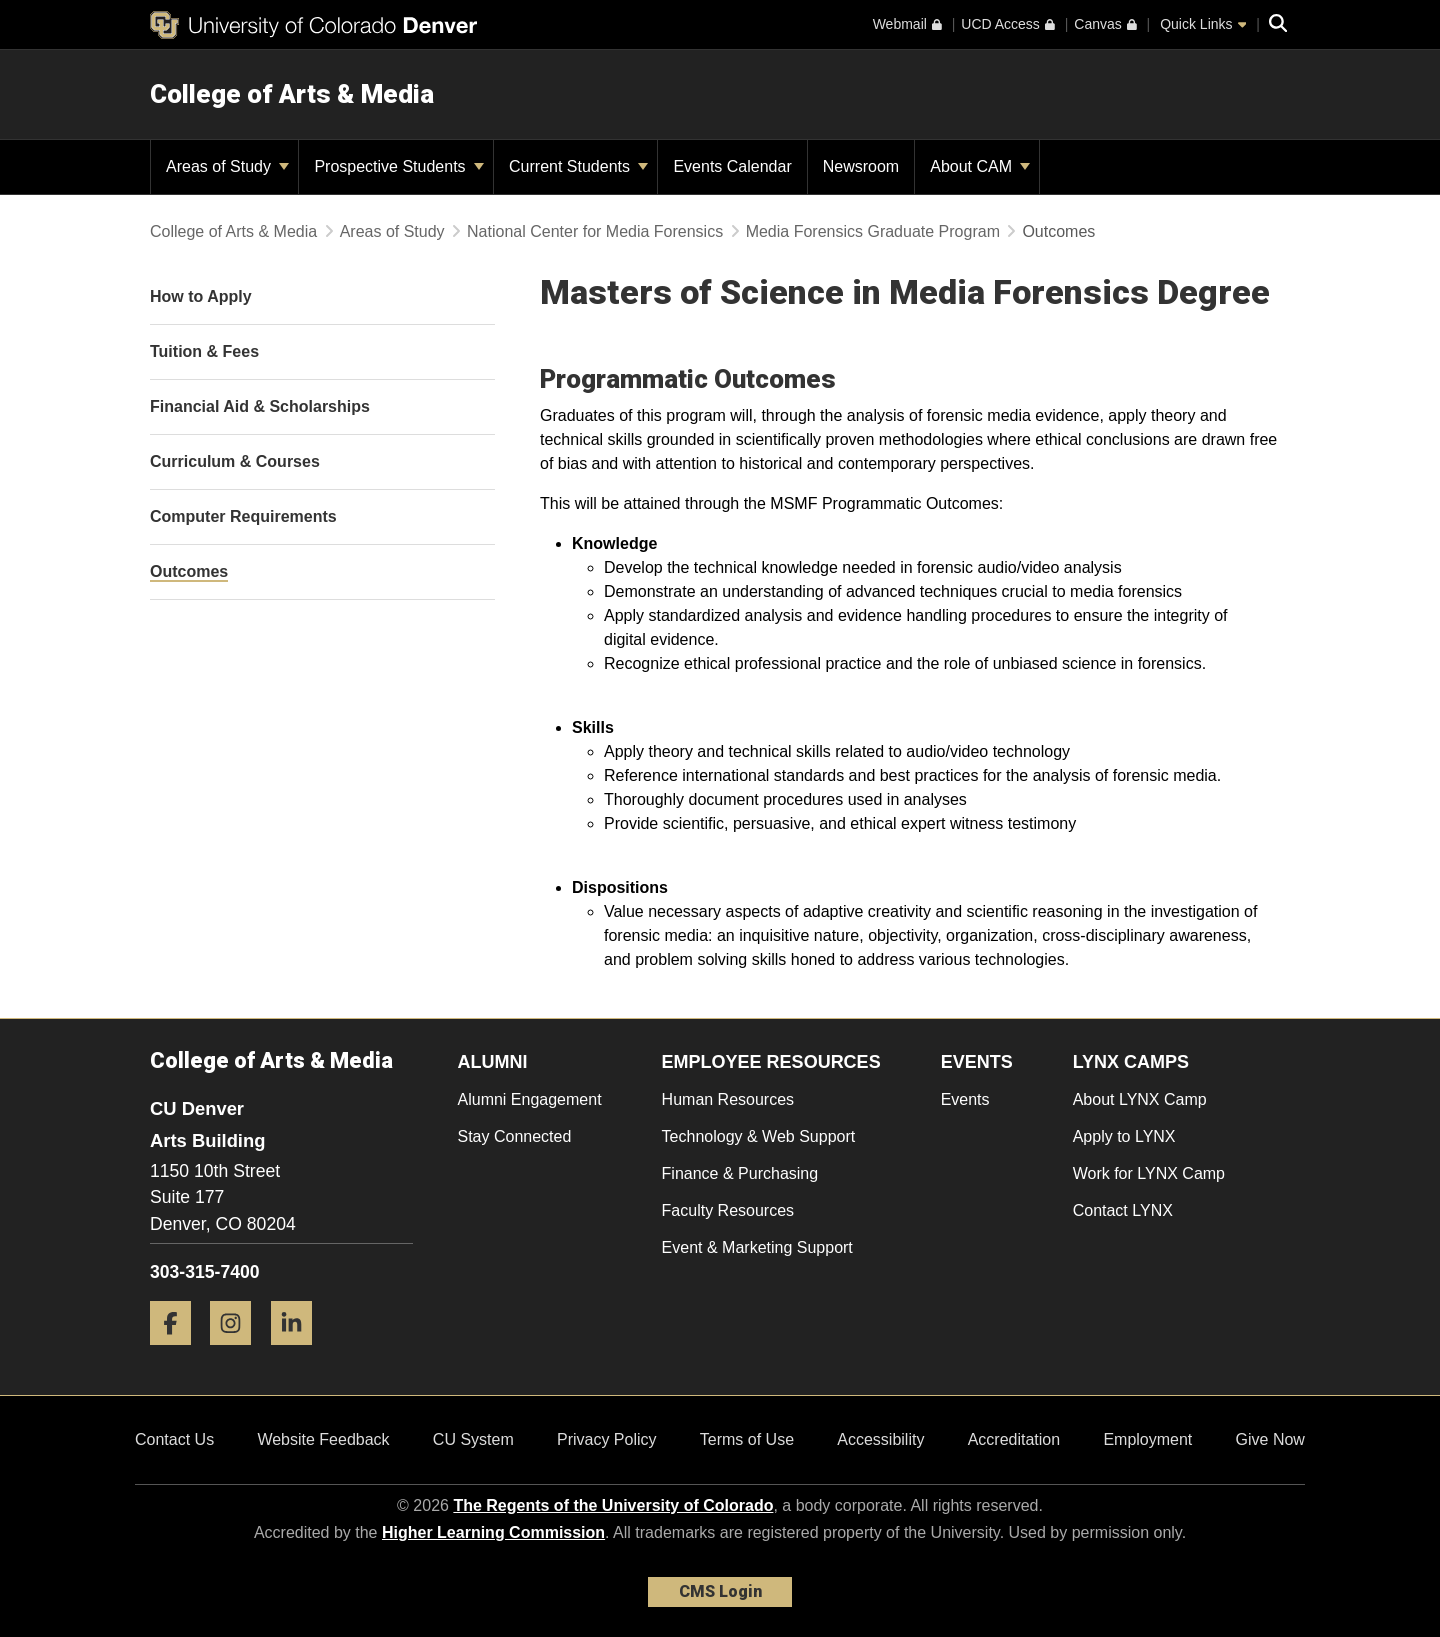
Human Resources (728, 1099)
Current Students (578, 166)
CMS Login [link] (720, 1591)
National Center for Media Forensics (595, 231)
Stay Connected (515, 1136)
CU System (473, 1439)
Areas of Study (227, 166)
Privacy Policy (607, 1439)
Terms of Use (747, 1439)
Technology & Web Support (759, 1136)
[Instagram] (238, 1352)
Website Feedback (323, 1439)
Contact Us (174, 1439)
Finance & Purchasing (740, 1173)
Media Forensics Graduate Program (873, 231)
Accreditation (1014, 1439)
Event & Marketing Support (757, 1247)
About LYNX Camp (1140, 1099)
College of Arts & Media (292, 94)
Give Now (1270, 1439)
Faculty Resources (728, 1210)
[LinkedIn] (299, 1352)
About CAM (980, 166)
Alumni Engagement (530, 1099)
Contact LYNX (1123, 1210)
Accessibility (880, 1439)
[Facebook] (178, 1352)
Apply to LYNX (1124, 1136)
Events (965, 1099)
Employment (1147, 1439)
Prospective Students (399, 166)
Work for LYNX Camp (1149, 1173)
